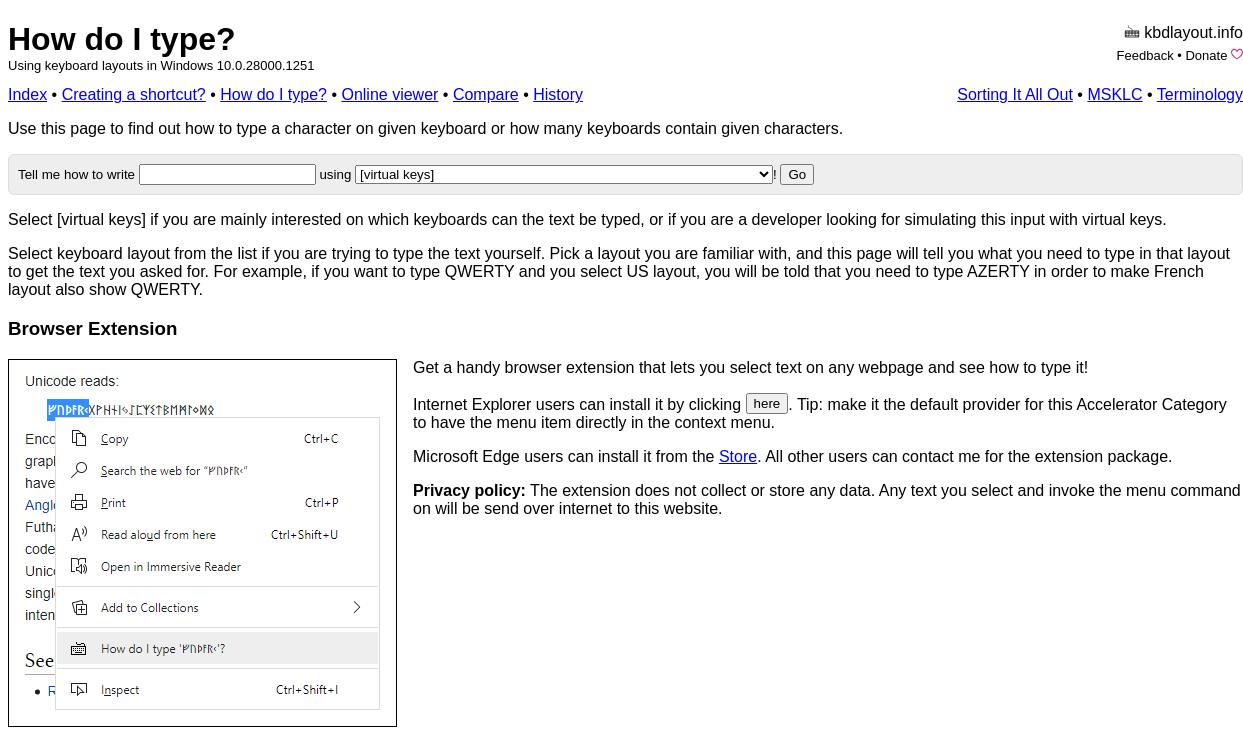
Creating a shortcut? (134, 94)
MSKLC (1114, 94)
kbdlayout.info (1193, 32)
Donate (1206, 55)
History (558, 94)
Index (27, 94)
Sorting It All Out (1015, 94)
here (767, 403)
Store (738, 456)
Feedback (1145, 55)
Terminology (1200, 94)
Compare (486, 94)
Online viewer (389, 94)
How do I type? (122, 39)
